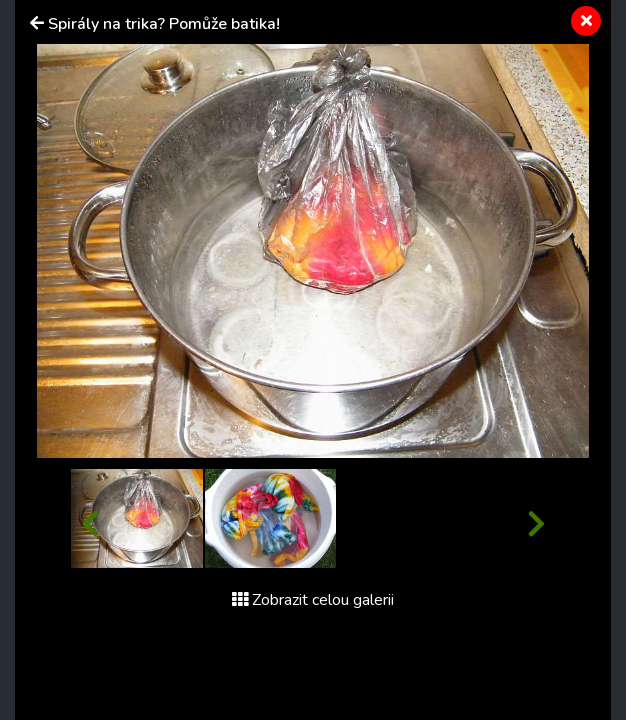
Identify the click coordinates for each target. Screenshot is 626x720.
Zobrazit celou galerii (313, 600)
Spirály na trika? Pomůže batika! (164, 24)
